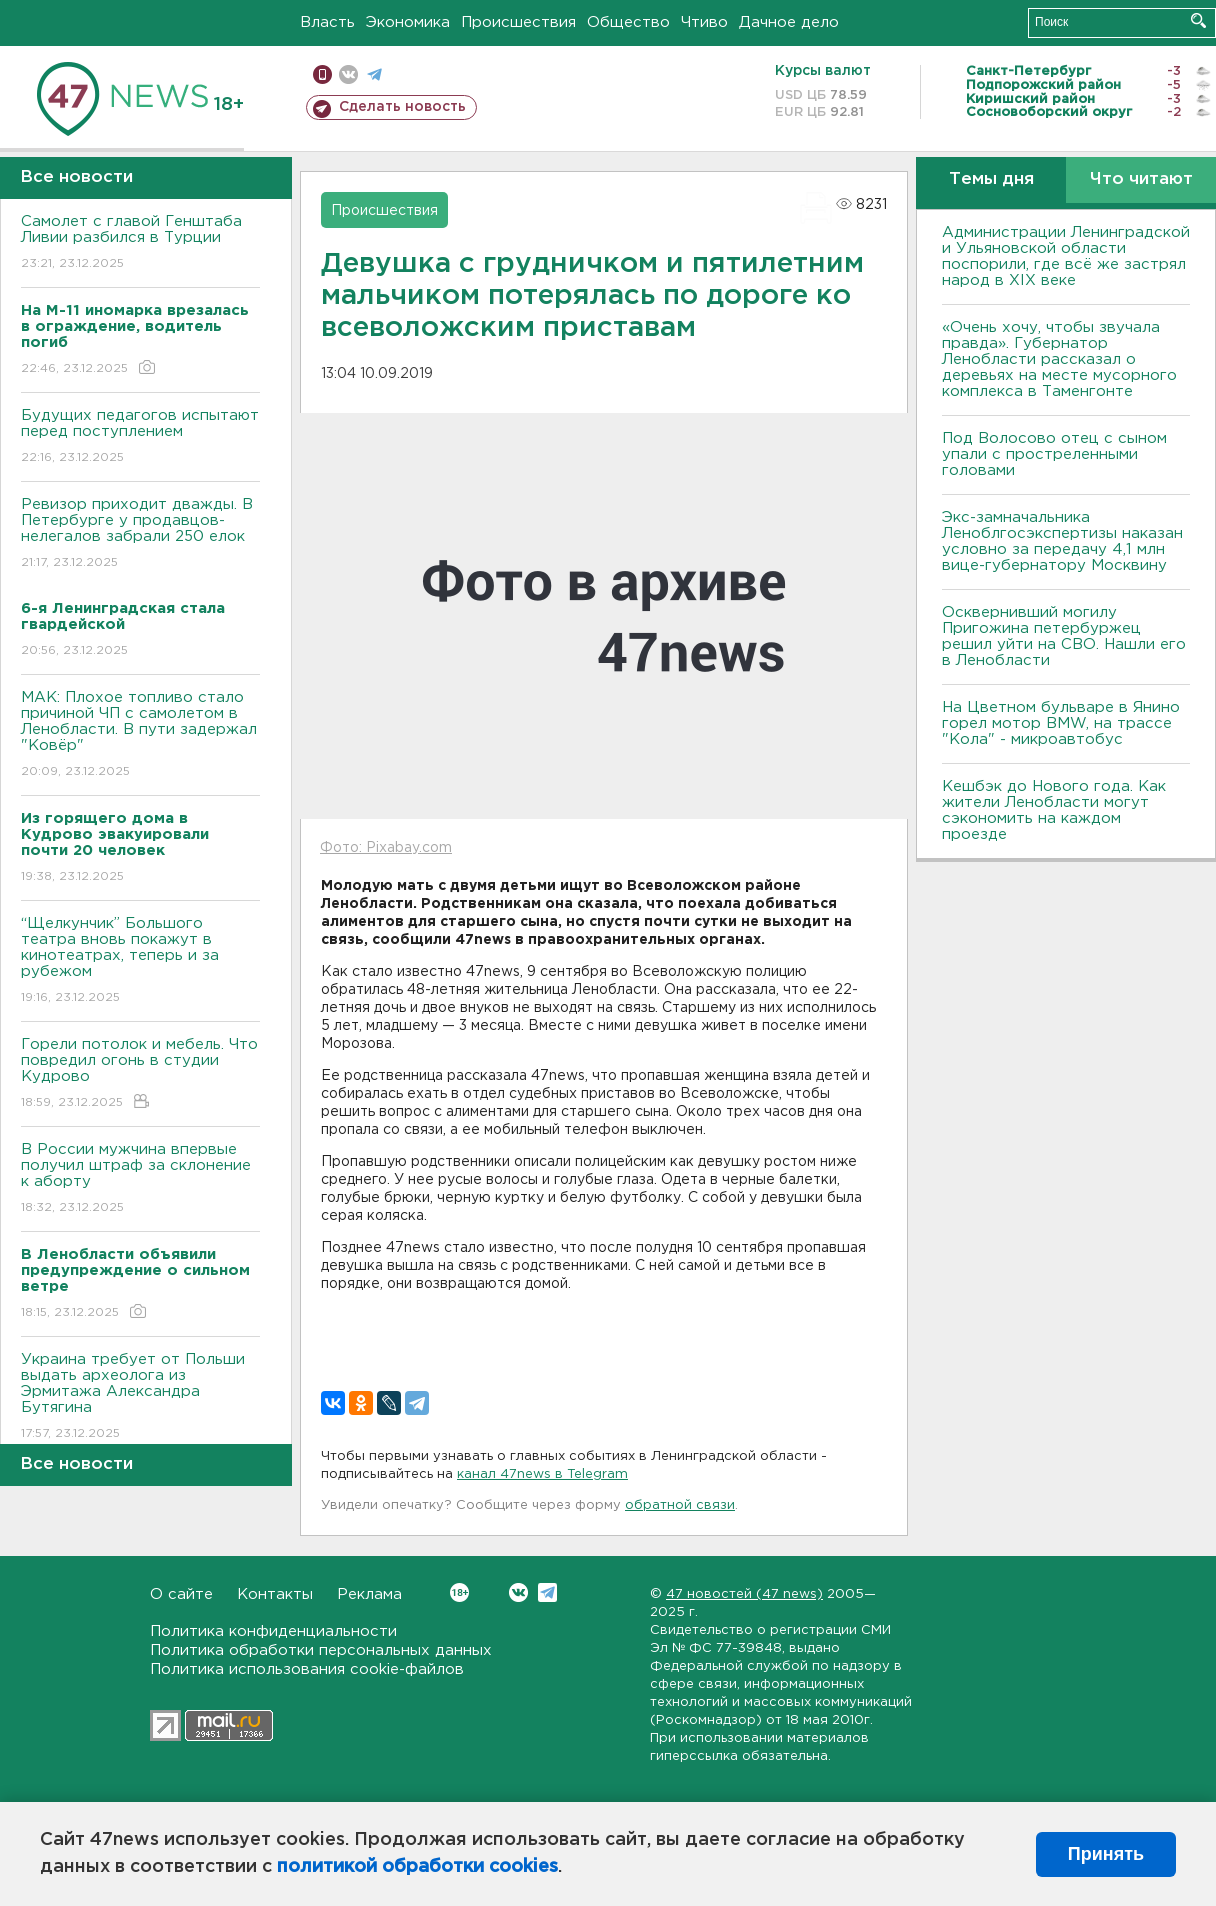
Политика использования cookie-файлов (307, 1669)
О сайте (181, 1594)
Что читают (1141, 179)
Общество (628, 22)
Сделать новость (402, 107)
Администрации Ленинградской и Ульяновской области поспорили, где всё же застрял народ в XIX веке (1066, 256)
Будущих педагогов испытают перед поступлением (140, 437)
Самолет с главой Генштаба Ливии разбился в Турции (140, 243)
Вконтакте (459, 1592)
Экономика (408, 22)
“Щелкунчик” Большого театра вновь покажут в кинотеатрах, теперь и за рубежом (140, 961)
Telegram (547, 1592)
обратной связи (680, 1505)
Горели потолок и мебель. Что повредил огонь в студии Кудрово (140, 1074)
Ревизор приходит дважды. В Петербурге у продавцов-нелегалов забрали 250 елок (140, 534)
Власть (327, 22)
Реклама (369, 1594)
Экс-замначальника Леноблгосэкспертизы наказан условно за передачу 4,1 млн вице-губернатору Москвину (1062, 541)
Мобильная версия (322, 74)
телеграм (374, 74)
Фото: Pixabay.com (386, 848)
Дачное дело (789, 22)
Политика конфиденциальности (273, 1631)
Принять (1106, 1854)
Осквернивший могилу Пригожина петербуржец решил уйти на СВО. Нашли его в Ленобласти (1064, 636)
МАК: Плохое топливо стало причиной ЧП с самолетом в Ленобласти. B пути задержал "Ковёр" (140, 735)
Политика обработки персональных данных (321, 1650)
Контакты (275, 1594)
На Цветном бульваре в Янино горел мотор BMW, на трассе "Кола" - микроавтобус (1061, 723)
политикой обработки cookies (417, 1867)
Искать (1198, 20)
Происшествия (518, 22)
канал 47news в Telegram (542, 1474)
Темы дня (991, 179)
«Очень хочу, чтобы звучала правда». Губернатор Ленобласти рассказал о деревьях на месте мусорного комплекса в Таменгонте (1059, 359)
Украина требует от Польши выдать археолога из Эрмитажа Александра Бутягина (140, 1397)
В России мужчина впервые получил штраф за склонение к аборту (140, 1179)
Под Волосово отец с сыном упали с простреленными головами (1054, 454)
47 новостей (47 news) (744, 1594)
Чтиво (704, 22)
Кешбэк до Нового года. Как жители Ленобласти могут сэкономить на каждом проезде (1054, 810)
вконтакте (348, 74)
